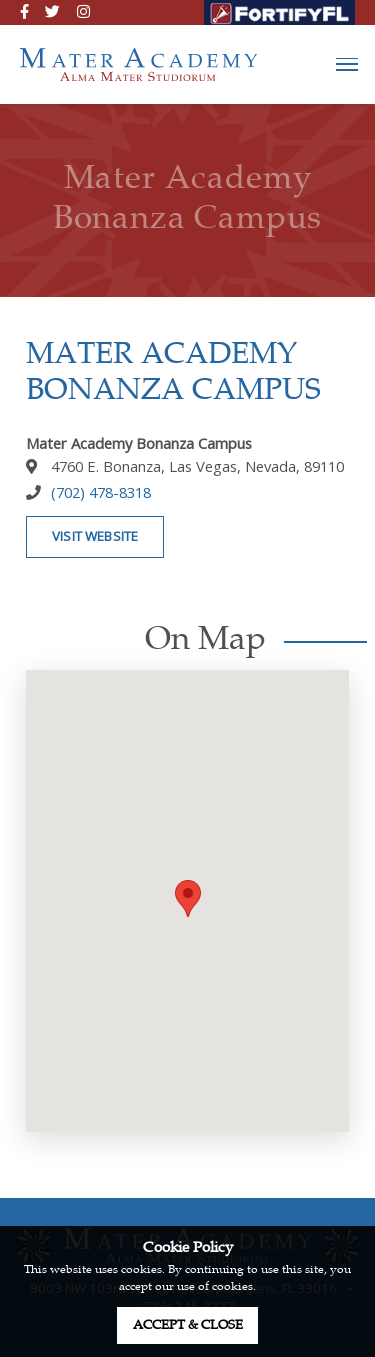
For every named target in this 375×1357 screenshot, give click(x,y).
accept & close (188, 1324)
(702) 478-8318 (101, 492)
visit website (95, 536)
